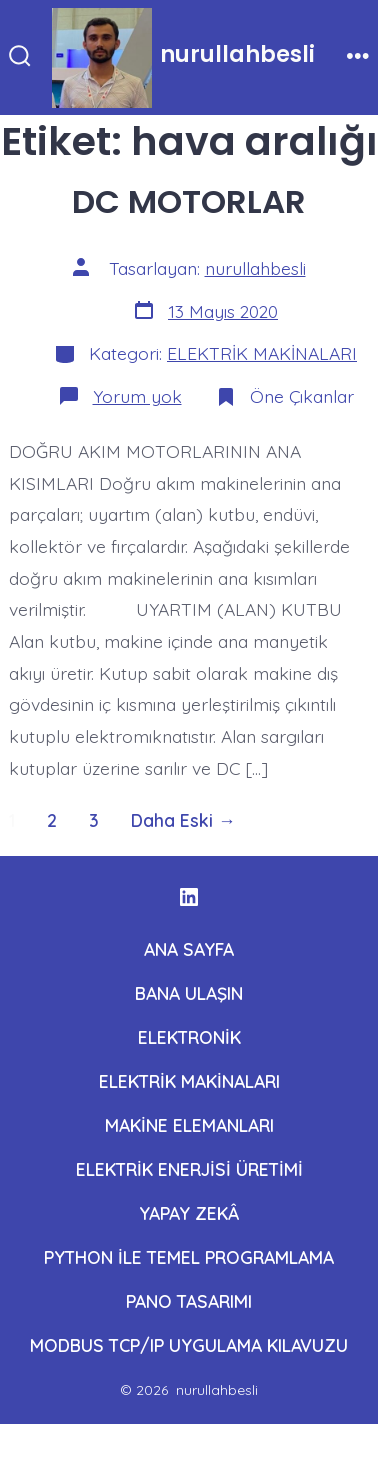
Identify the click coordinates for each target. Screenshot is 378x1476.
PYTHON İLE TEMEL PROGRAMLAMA (189, 1257)
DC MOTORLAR (189, 201)
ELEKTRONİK (189, 1037)
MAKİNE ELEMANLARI (189, 1125)
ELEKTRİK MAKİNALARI (262, 353)
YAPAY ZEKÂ (189, 1213)
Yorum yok (137, 396)
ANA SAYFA (189, 949)
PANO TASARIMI (189, 1301)
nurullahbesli (255, 268)
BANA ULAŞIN (189, 993)
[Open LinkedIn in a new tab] (189, 897)
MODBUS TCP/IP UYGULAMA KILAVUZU (189, 1345)
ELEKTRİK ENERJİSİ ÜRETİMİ (189, 1169)
